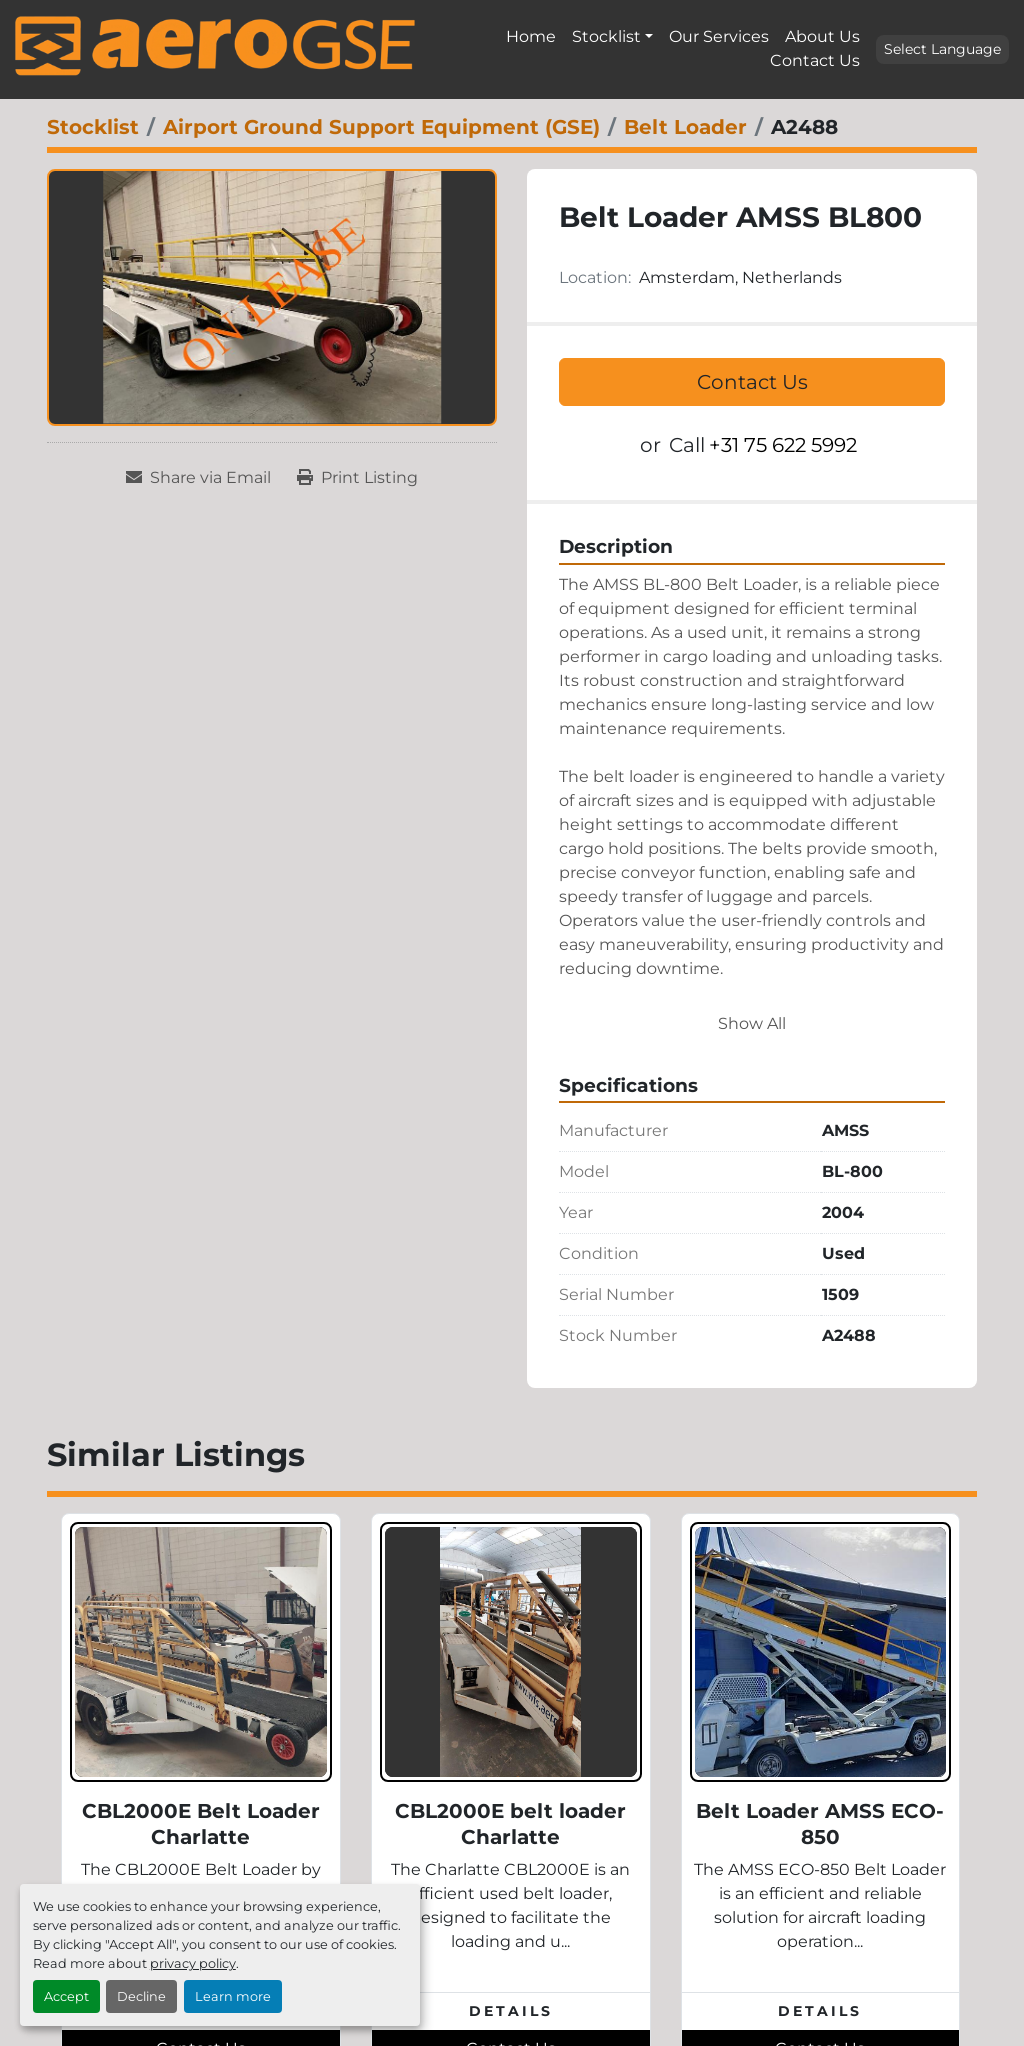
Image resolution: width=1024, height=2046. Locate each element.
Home (531, 36)
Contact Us (815, 60)
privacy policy (193, 1963)
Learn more (233, 1996)
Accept (66, 1996)
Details (511, 2011)
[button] (612, 37)
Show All (752, 1023)
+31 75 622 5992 (783, 445)
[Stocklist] (93, 127)
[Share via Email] (198, 478)
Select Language (942, 49)
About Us (822, 36)
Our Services (719, 36)
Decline (141, 1996)
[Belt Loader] (685, 127)
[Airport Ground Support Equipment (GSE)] (381, 127)
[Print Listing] (357, 478)
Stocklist (606, 36)
